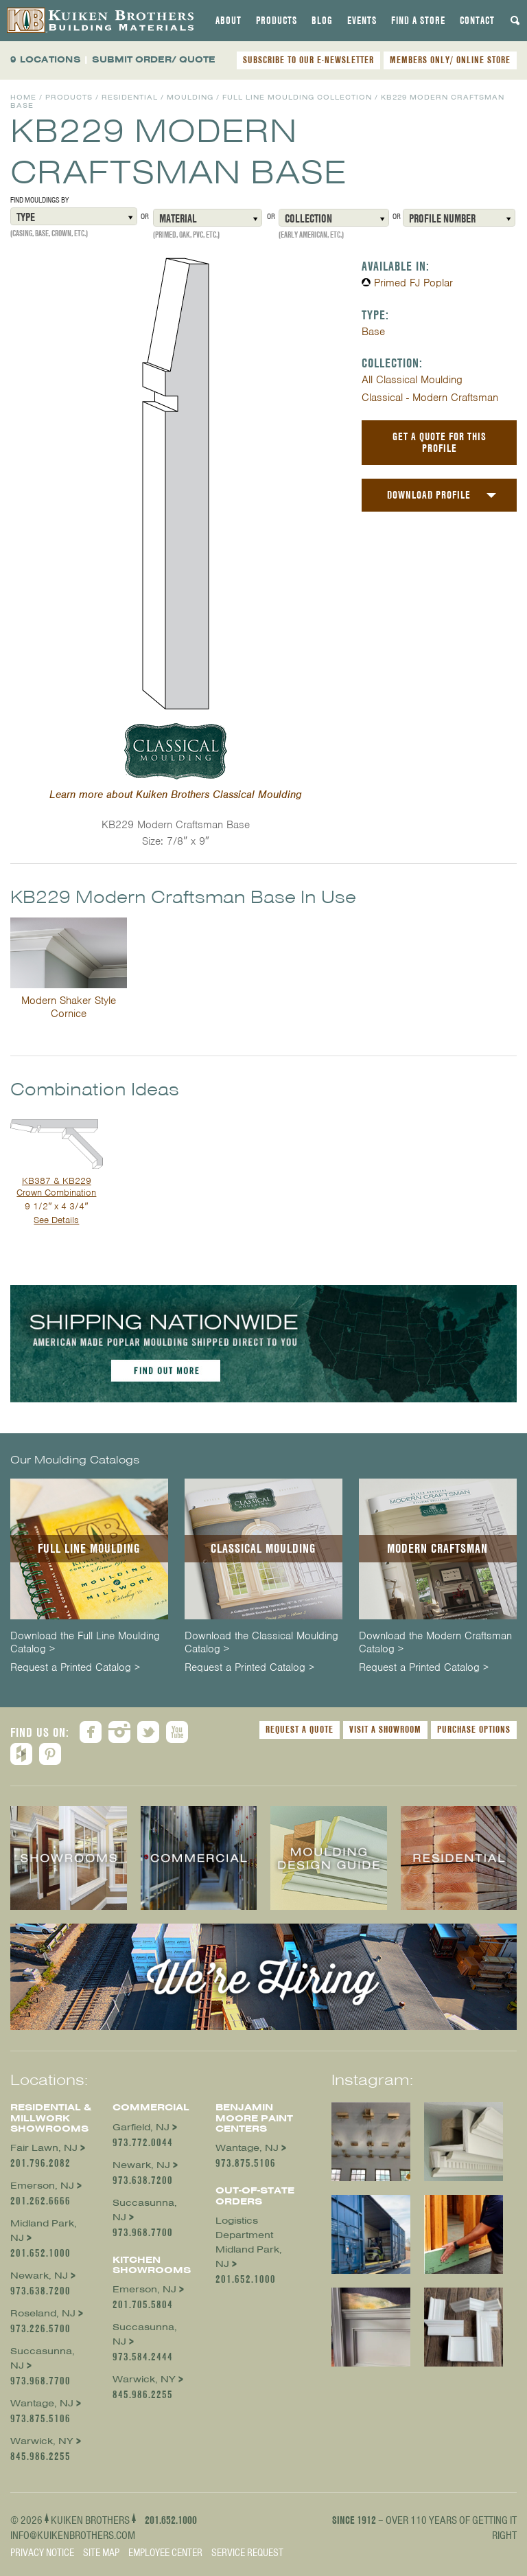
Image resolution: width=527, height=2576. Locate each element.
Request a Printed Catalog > (75, 1667)
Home (23, 97)
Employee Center (165, 2553)
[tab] (228, 20)
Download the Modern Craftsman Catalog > (435, 1643)
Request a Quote (299, 1729)
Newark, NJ (39, 2275)
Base (373, 332)
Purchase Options (474, 1729)
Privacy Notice (42, 2553)
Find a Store (418, 20)
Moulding (190, 97)
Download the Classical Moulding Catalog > (261, 1643)
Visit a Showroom (385, 1729)
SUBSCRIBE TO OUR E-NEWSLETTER (308, 60)
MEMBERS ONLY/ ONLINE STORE (450, 60)
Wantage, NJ (41, 2403)
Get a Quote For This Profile (440, 442)
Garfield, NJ (141, 2127)
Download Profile (429, 495)
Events (362, 20)
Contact (477, 20)
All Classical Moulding (412, 380)
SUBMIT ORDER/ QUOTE (153, 59)
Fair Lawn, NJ (44, 2148)
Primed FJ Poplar (413, 283)
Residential (130, 97)
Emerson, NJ (42, 2185)
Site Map (101, 2553)
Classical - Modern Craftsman (430, 397)
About (228, 20)
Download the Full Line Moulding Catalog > (85, 1643)
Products (276, 20)
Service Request (247, 2553)
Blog (322, 20)
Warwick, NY (41, 2441)
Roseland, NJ (42, 2313)
